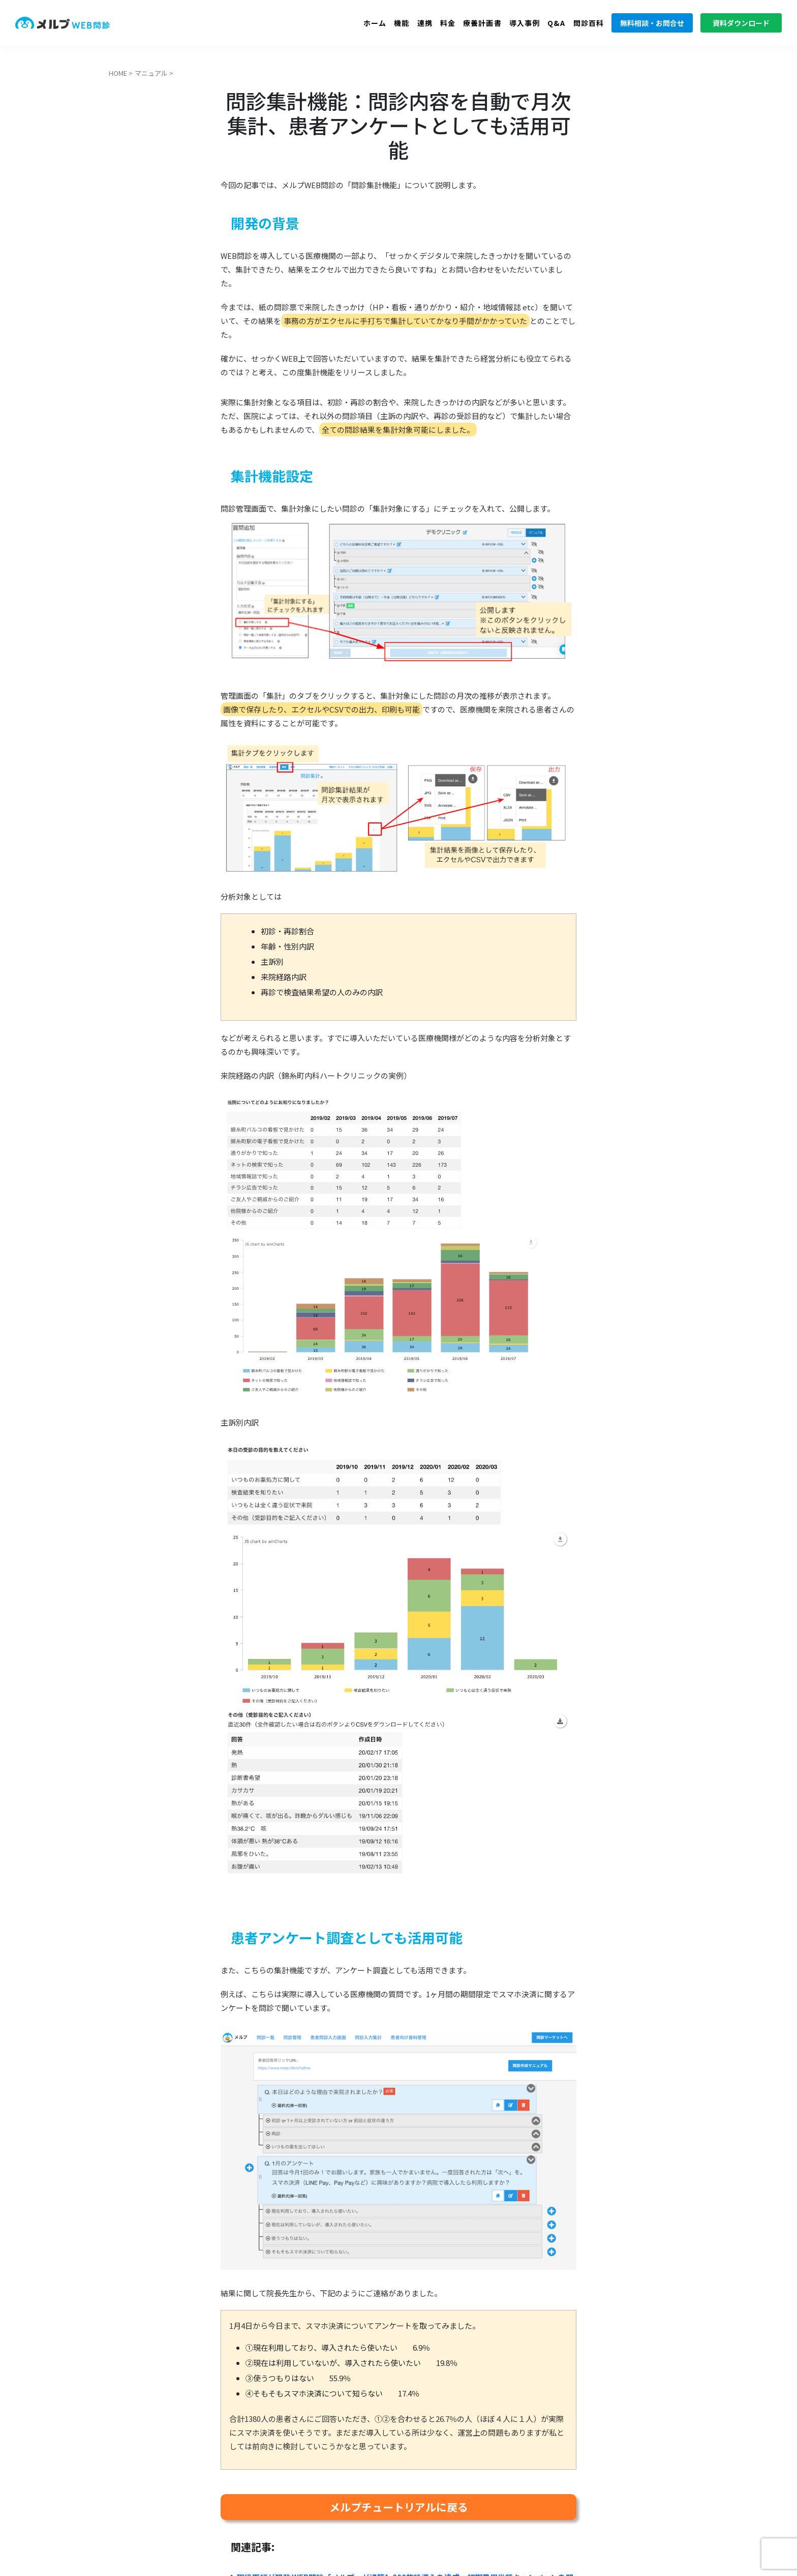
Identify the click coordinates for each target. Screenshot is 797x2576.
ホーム (374, 22)
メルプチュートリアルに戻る (398, 2506)
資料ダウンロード (741, 23)
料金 (447, 22)
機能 (401, 22)
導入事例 (524, 22)
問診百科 (588, 22)
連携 (425, 22)
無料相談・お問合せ (652, 23)
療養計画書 (482, 22)
